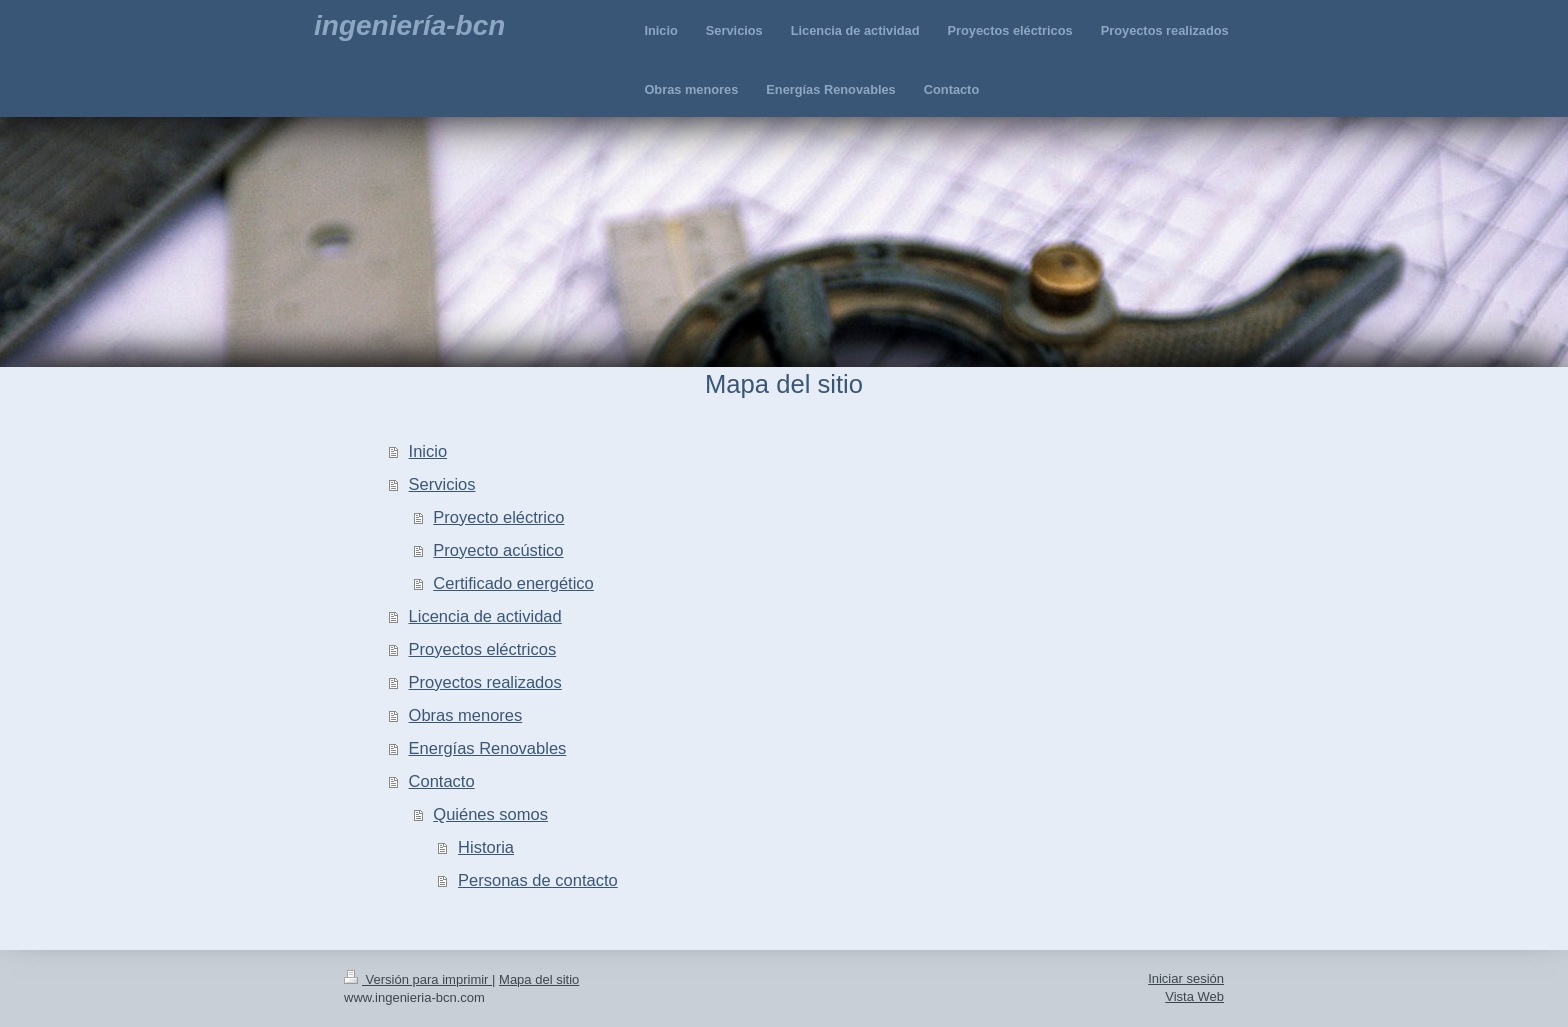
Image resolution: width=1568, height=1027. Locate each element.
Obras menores (466, 715)
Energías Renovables (488, 748)
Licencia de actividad (485, 616)
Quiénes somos (490, 814)
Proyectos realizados (485, 682)
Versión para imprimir (418, 979)
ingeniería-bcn (409, 25)
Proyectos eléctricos (483, 649)
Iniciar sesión (1186, 978)
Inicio (428, 451)
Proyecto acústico (498, 550)
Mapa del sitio (539, 979)
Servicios (442, 484)
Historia (486, 847)
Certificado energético (513, 583)
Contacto (442, 781)
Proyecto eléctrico (498, 517)
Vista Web (1194, 996)
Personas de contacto (538, 880)
